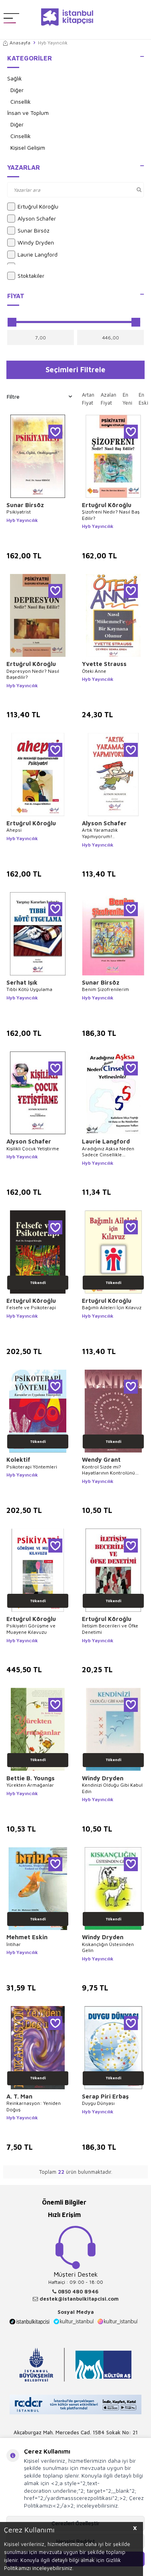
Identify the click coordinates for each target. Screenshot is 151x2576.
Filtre (39, 396)
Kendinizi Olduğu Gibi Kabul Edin (112, 1788)
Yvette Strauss (104, 663)
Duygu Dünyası (98, 2103)
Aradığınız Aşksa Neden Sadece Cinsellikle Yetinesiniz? (108, 1152)
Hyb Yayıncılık (22, 520)
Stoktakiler (25, 276)
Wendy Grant (101, 1459)
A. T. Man (19, 2096)
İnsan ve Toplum (28, 112)
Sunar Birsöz (28, 231)
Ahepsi (14, 830)
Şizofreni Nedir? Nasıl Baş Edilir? (110, 515)
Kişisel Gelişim (27, 147)
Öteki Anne (94, 671)
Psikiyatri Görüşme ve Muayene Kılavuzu (31, 1629)
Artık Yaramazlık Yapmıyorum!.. (100, 833)
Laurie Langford (32, 255)
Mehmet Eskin (27, 1937)
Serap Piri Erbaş (105, 2096)
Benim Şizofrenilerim (105, 989)
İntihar (13, 1944)
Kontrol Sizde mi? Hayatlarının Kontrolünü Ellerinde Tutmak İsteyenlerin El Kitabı (108, 1470)
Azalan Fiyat (108, 398)
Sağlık (14, 78)
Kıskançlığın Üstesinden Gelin (108, 1947)
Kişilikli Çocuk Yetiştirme (32, 1149)
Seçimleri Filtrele (75, 369)
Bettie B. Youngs (30, 1778)
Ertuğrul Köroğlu (32, 207)
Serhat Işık (22, 982)
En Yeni (127, 398)
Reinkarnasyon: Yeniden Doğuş (33, 2106)
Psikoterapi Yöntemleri (31, 1467)
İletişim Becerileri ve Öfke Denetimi (110, 1629)
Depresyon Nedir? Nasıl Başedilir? (32, 674)
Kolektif (18, 1459)
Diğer (17, 89)
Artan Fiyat (88, 398)
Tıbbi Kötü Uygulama (29, 989)
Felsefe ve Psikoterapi (31, 1307)
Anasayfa (16, 43)
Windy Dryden (30, 243)
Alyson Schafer (31, 219)
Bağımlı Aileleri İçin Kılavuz (111, 1307)
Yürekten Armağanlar (30, 1785)
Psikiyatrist (18, 512)
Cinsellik (20, 101)
